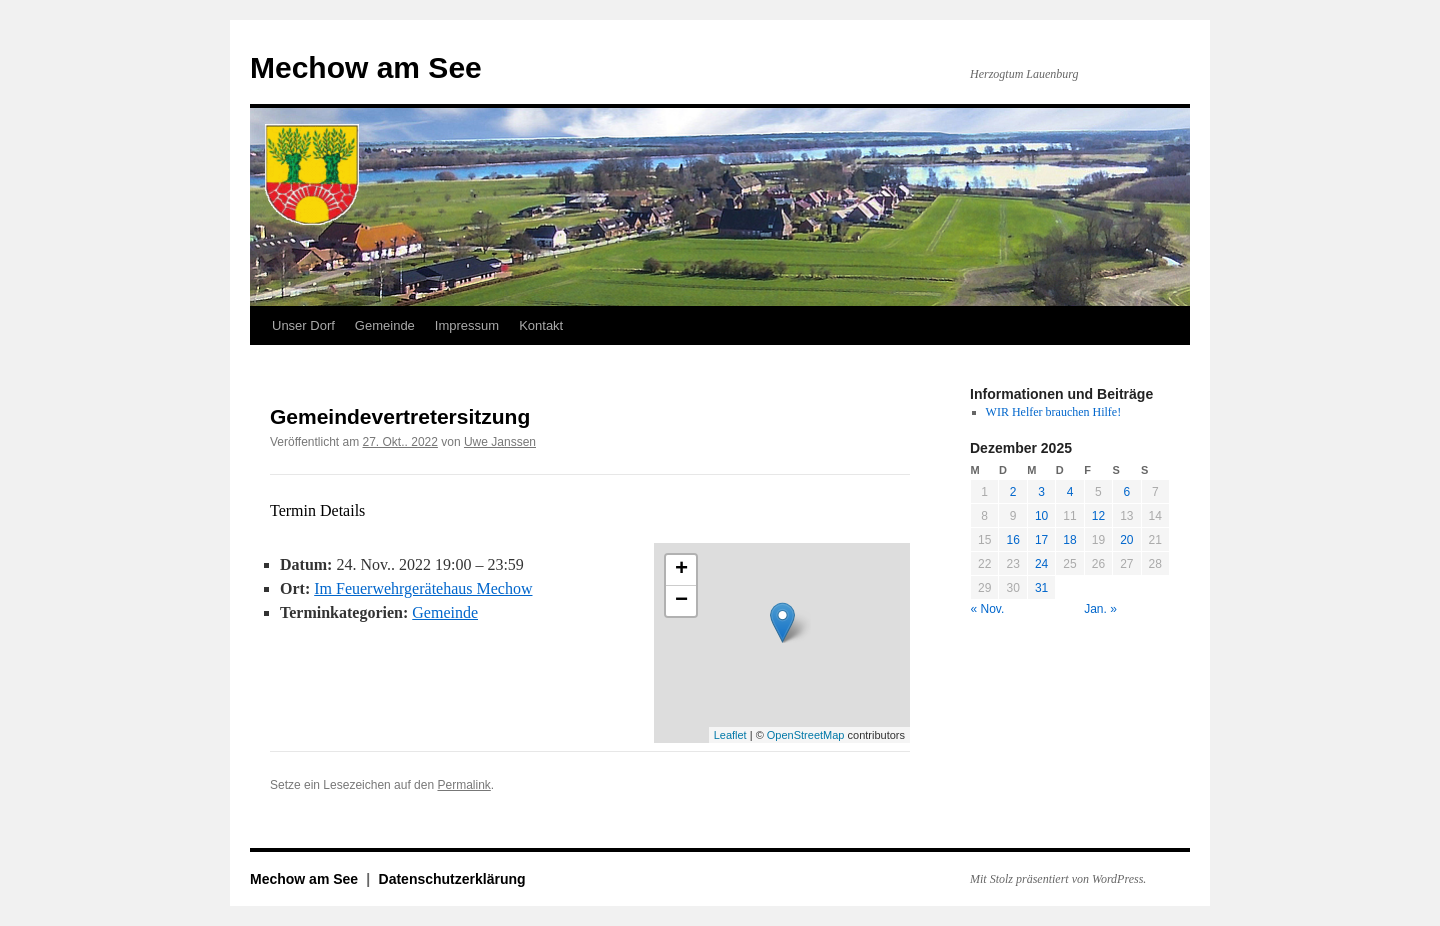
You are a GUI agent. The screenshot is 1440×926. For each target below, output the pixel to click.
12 (1098, 516)
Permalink (463, 785)
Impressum (467, 325)
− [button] (681, 601)
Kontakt (541, 325)
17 (1041, 540)
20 (1126, 540)
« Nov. (988, 609)
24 (1041, 564)
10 (1041, 516)
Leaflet (730, 735)
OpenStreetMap (806, 735)
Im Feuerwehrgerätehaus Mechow (423, 588)
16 (1012, 540)
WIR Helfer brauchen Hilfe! (1054, 412)
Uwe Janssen (500, 442)
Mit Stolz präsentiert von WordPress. (1058, 879)
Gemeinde (385, 325)
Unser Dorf (303, 325)
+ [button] (681, 570)
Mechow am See (366, 67)
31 (1041, 588)
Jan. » (1100, 609)
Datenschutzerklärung (452, 879)
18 (1069, 540)
